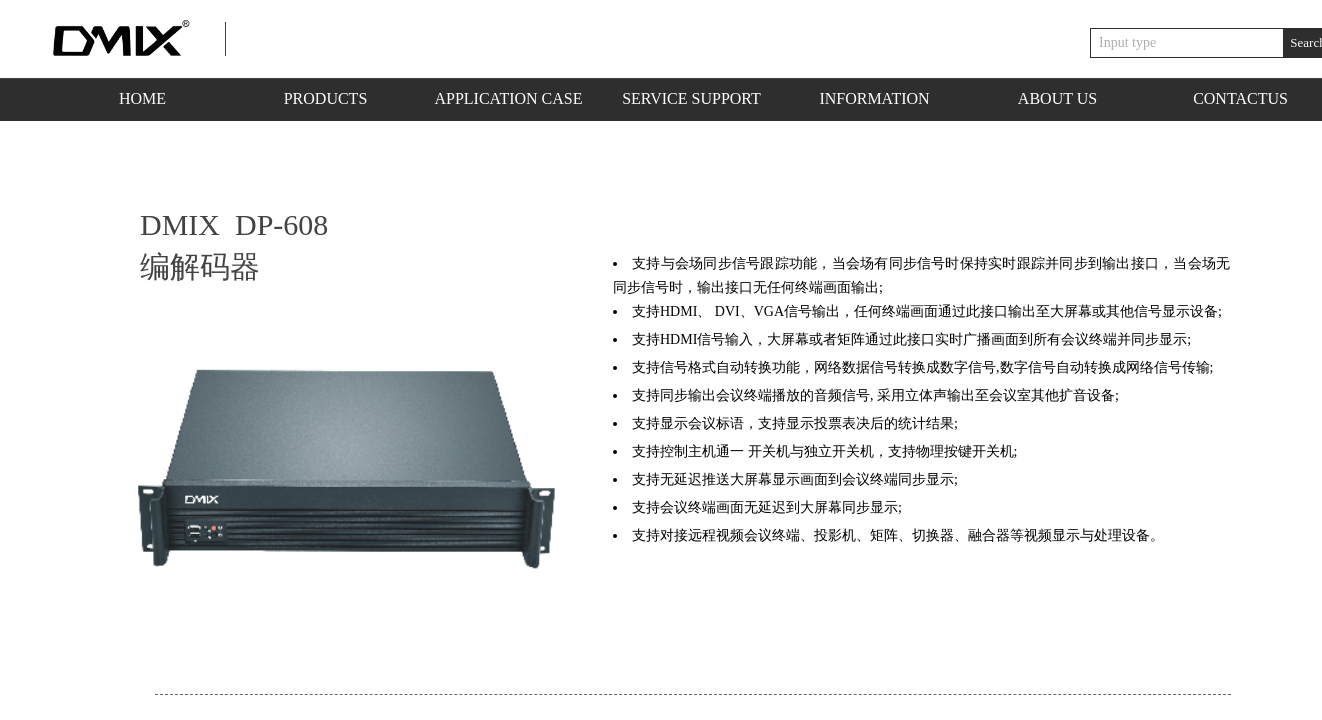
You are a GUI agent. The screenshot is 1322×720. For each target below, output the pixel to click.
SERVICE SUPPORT (691, 98)
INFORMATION (874, 98)
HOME (142, 98)
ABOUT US (1057, 98)
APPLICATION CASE (508, 98)
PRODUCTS (326, 98)
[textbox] (1187, 43)
